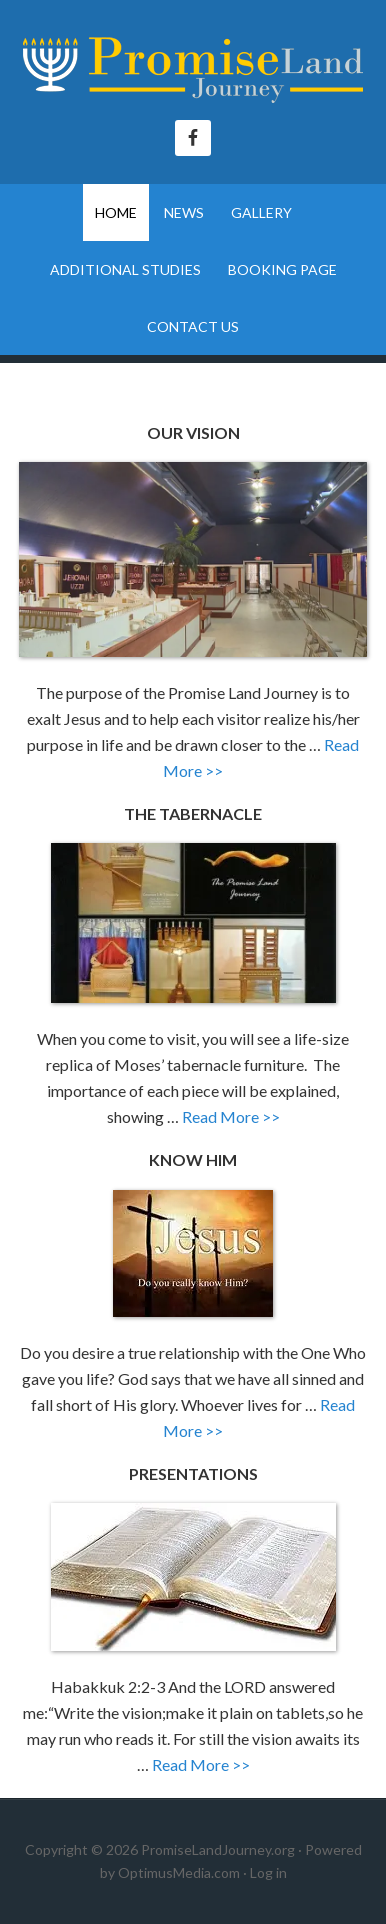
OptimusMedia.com (179, 1872)
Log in (268, 1872)
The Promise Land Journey (192, 70)
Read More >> (231, 1116)
